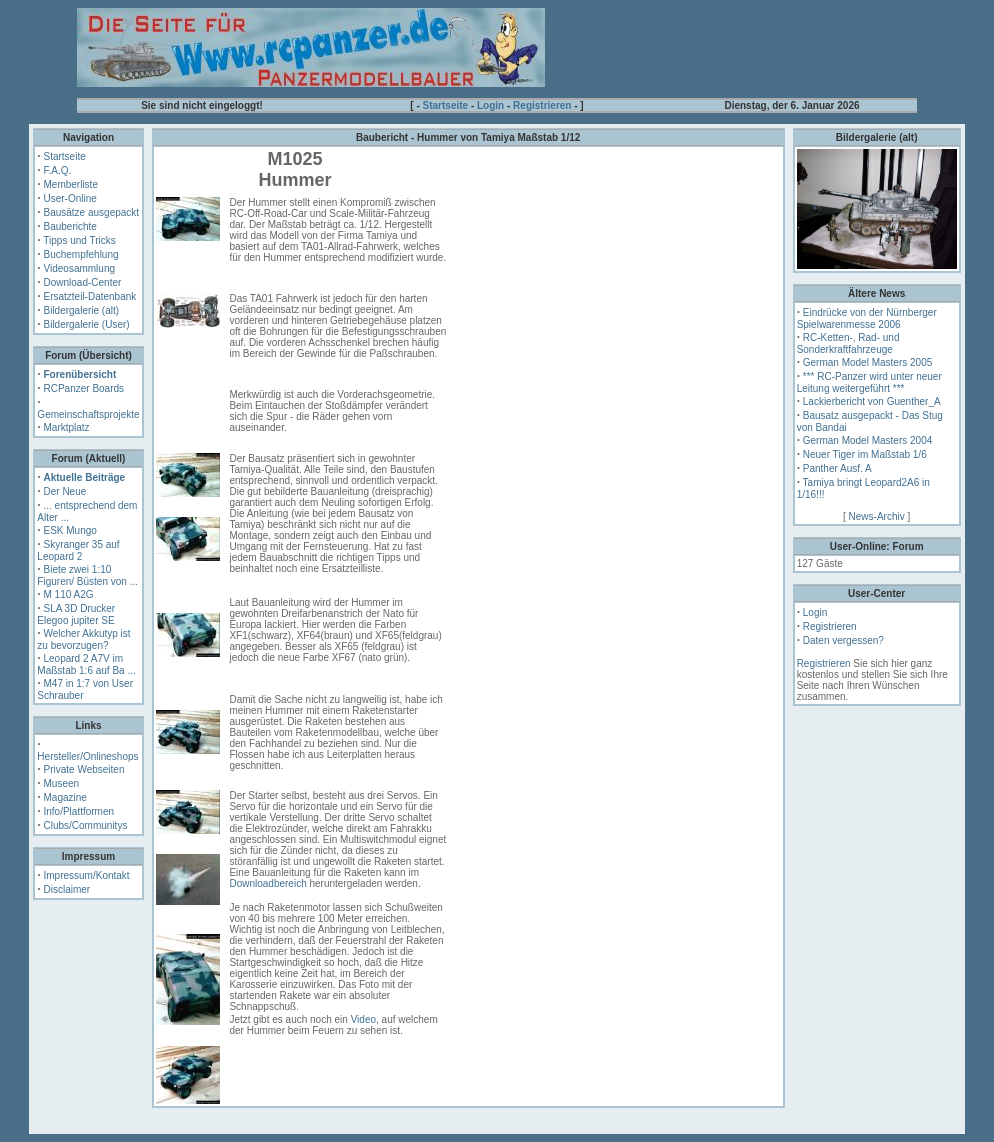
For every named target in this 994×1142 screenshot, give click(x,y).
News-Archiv (877, 516)
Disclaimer (66, 889)
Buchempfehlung (80, 254)
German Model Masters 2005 (868, 362)
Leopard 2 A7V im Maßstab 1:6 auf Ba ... (86, 664)
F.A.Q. (57, 170)
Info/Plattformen (78, 811)
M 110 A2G (68, 594)
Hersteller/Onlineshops (87, 756)
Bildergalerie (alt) (81, 310)
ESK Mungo (69, 530)
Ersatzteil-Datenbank (89, 296)
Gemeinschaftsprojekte (88, 414)
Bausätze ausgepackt (91, 212)
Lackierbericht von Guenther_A (872, 401)
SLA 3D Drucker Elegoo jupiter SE (76, 614)
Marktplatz (66, 427)
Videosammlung (79, 268)
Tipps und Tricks (79, 240)
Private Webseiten (83, 769)
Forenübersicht (79, 374)
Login (490, 105)
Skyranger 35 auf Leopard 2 (78, 550)
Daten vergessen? (843, 640)
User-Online (69, 198)
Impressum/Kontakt (86, 875)
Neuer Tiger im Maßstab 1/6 (865, 454)
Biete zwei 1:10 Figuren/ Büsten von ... (87, 575)
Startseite (446, 105)
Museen (61, 783)
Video (363, 1019)
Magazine (64, 797)
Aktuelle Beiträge (84, 477)
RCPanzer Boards (83, 388)
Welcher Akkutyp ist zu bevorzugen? (83, 639)
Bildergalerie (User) (86, 324)
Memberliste (70, 184)
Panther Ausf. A (837, 468)
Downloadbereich (267, 883)
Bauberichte (69, 226)
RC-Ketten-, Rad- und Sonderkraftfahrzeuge (848, 343)
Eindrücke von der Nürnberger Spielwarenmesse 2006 (867, 318)
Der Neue (64, 491)
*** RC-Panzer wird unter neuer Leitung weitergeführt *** (869, 382)
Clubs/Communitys (85, 825)
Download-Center (82, 282)
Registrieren (542, 105)
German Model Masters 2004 (868, 440)
